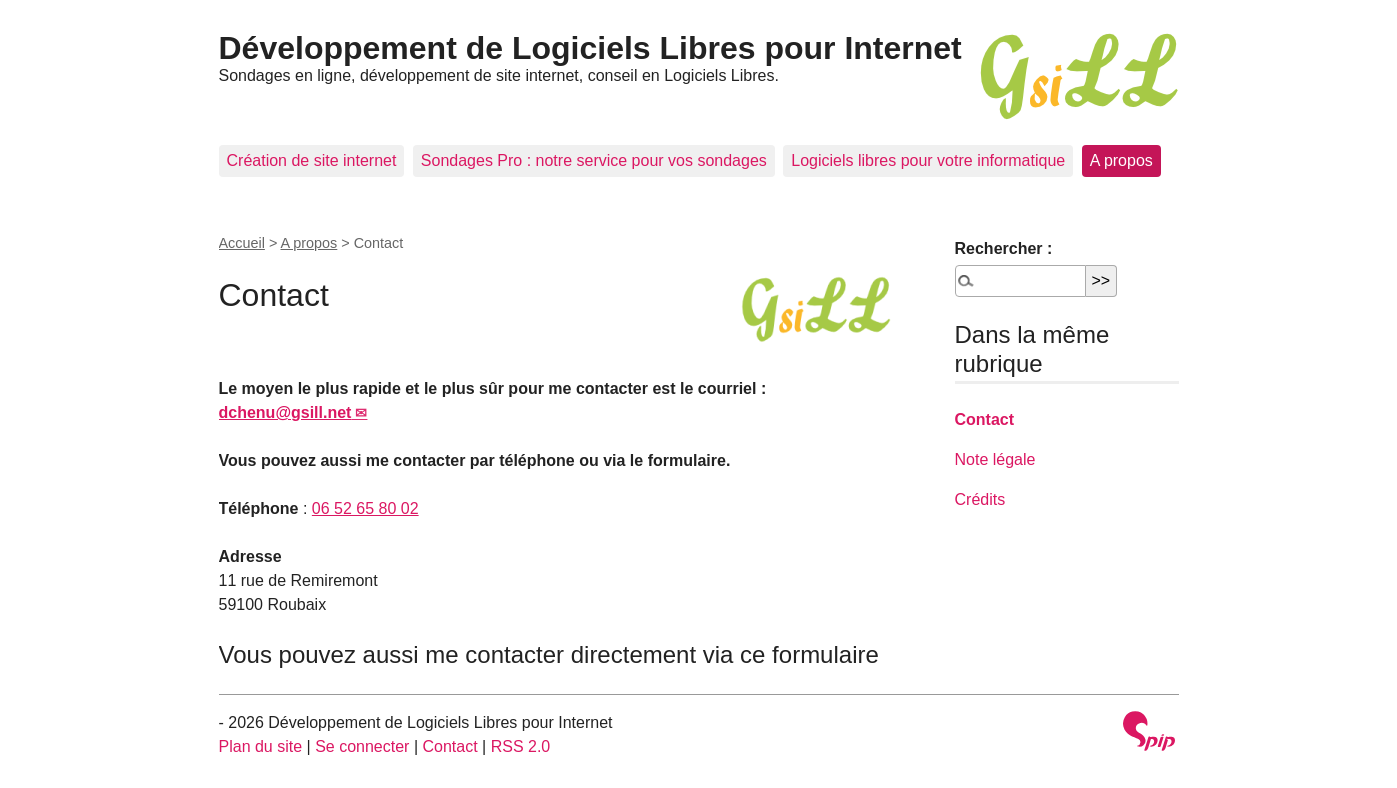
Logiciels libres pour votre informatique (928, 160)
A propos (1121, 160)
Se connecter (362, 746)
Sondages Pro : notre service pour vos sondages (594, 160)
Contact (985, 419)
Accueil (242, 243)
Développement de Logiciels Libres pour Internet (590, 48)
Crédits (980, 499)
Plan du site (261, 746)
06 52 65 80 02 (365, 508)
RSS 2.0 (521, 746)
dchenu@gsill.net (285, 412)
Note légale (995, 459)
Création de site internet (312, 160)
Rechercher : (1004, 248)
